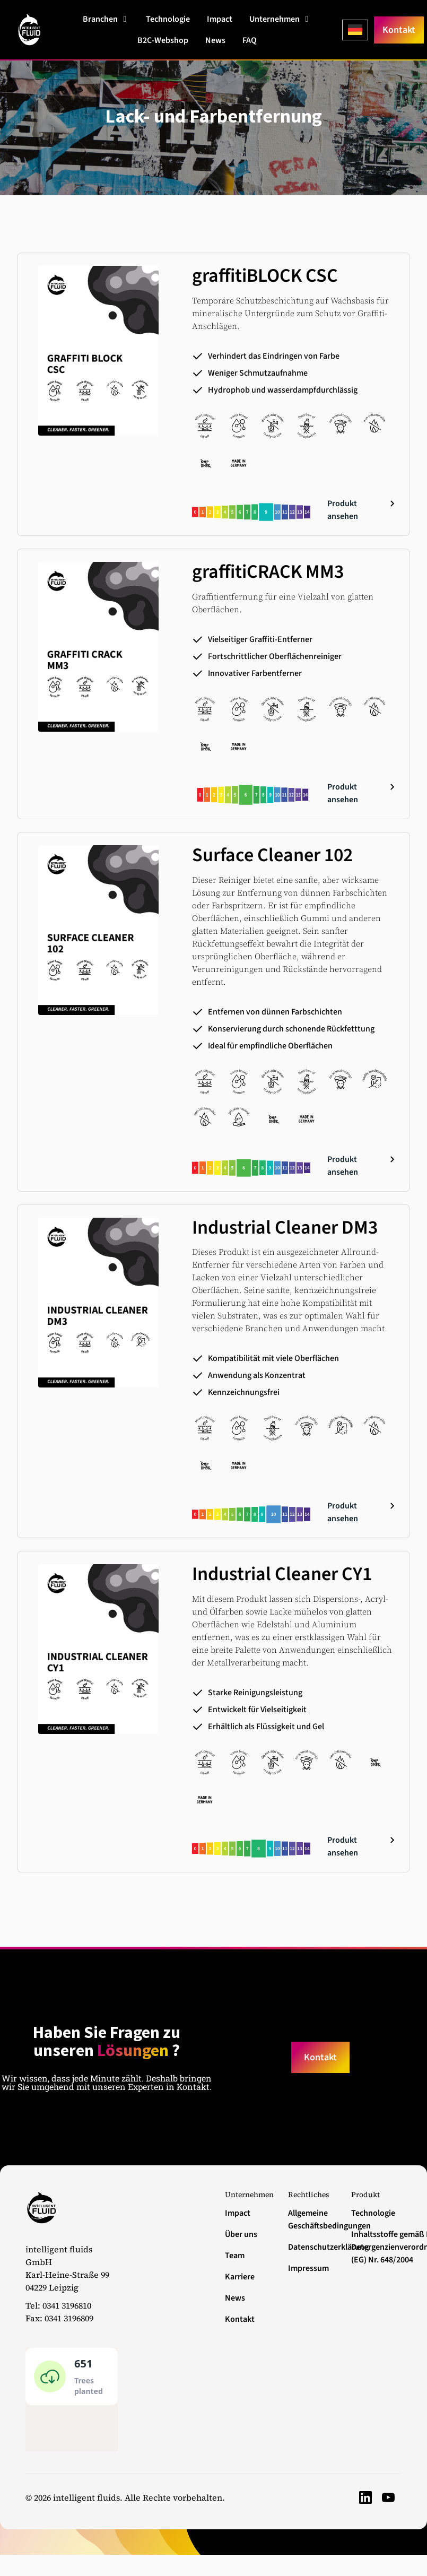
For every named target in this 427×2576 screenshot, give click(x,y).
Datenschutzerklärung (313, 2247)
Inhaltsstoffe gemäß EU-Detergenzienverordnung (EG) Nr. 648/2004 (376, 2247)
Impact (237, 2213)
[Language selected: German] (355, 30)
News (235, 2298)
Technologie (373, 2213)
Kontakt (240, 2319)
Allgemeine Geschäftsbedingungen (313, 2219)
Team (235, 2255)
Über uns (241, 2234)
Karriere (240, 2277)
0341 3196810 (66, 2305)
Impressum (308, 2268)
